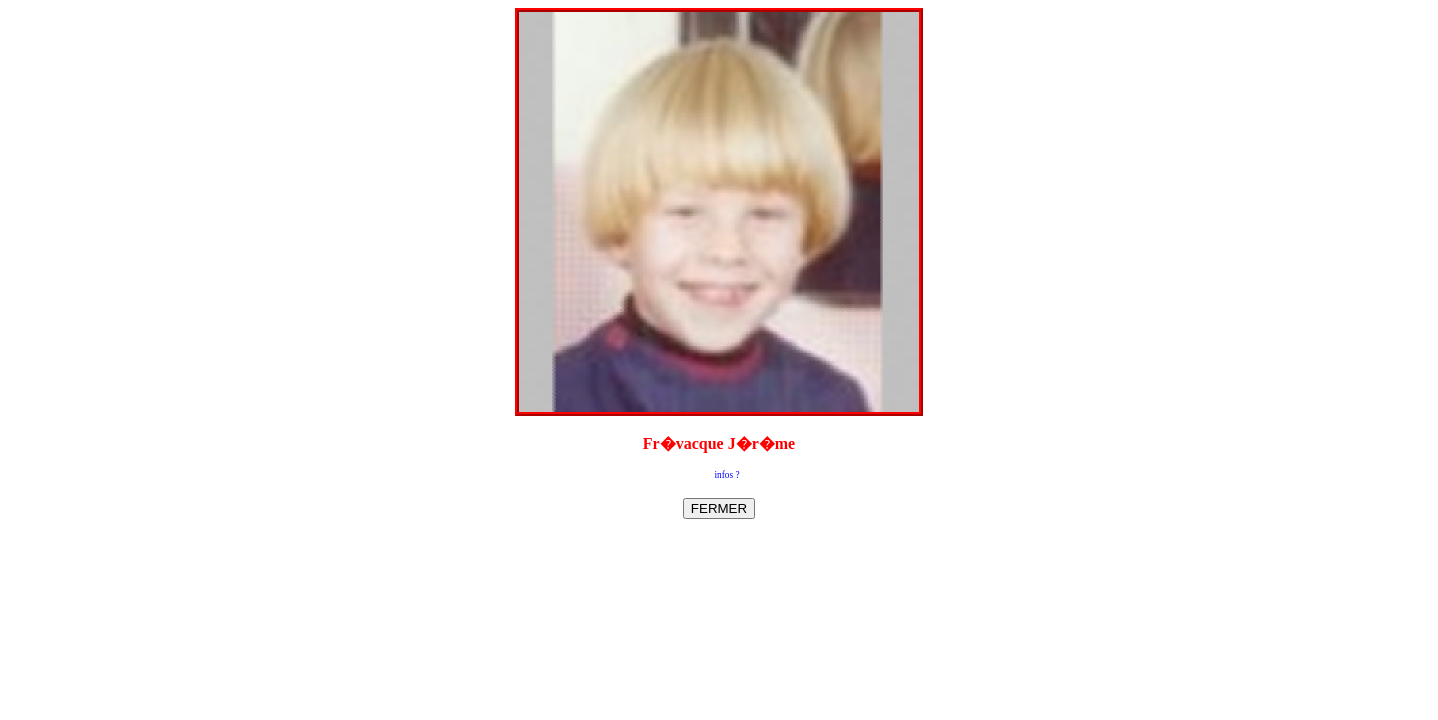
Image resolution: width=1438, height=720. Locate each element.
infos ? (726, 475)
